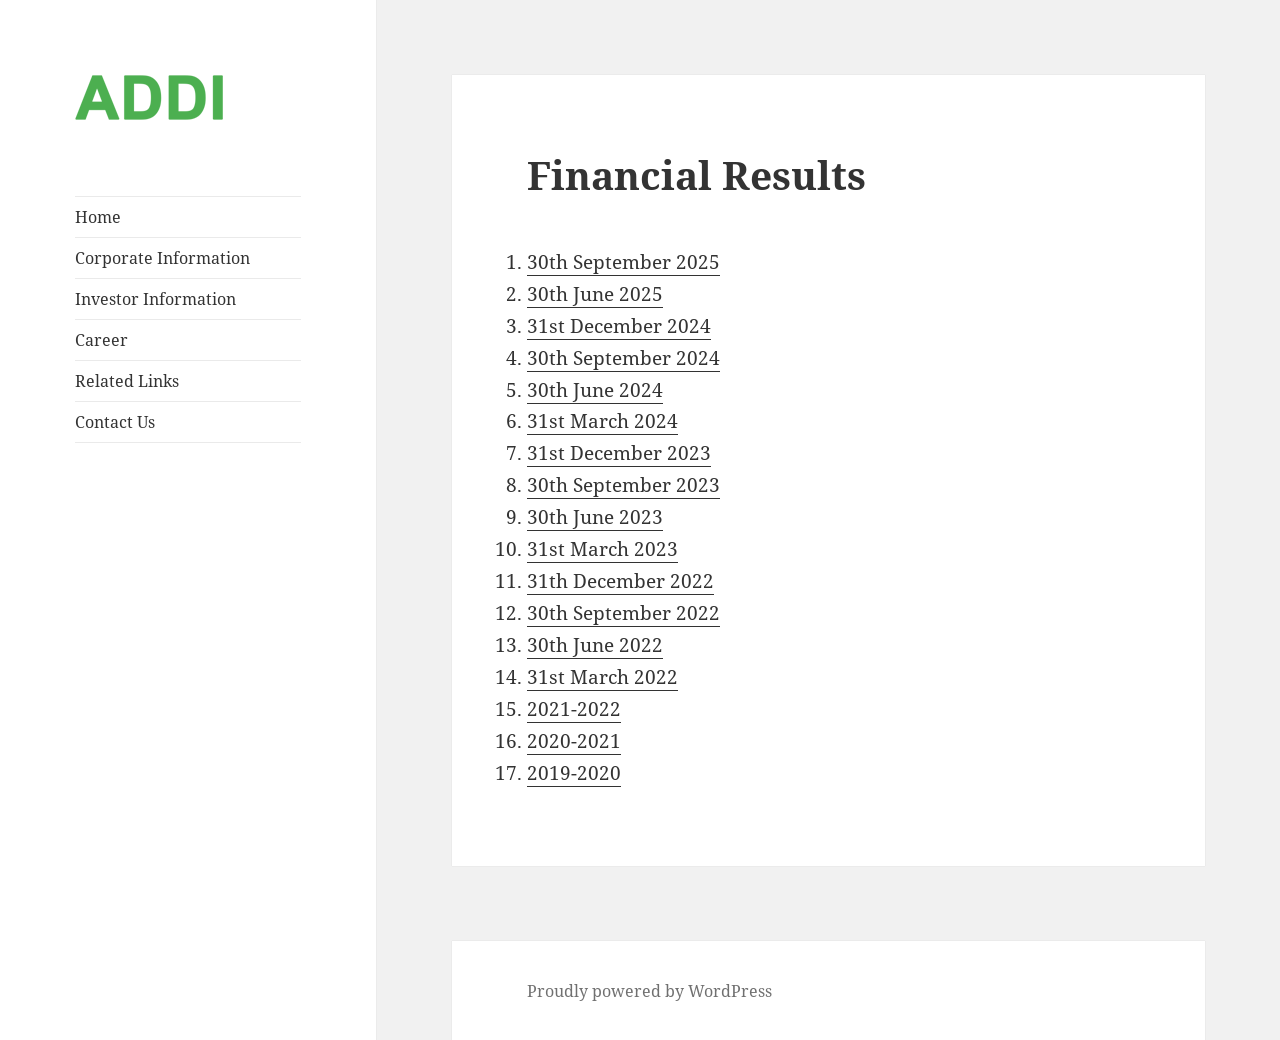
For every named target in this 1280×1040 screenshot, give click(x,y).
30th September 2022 (623, 613)
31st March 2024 (602, 421)
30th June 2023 (595, 517)
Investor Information (155, 299)
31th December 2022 (620, 581)
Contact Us (115, 422)
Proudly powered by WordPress (649, 991)
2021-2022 (574, 709)
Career (101, 340)
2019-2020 (574, 773)
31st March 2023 (602, 549)
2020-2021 (574, 741)
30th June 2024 (595, 390)
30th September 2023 (623, 485)
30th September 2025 (623, 262)
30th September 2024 (623, 358)
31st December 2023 (619, 453)
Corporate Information (162, 258)
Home (98, 217)
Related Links (127, 381)
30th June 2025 (595, 294)
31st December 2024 (619, 326)
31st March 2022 (602, 677)
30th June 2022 (595, 645)
